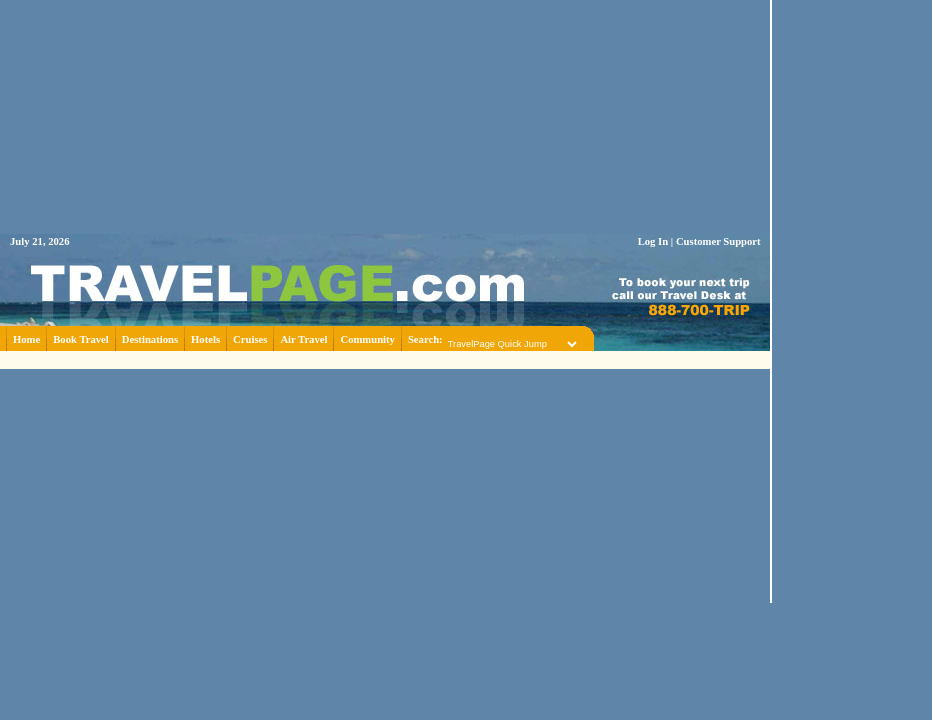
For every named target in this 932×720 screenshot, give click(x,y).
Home (26, 339)
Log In (653, 241)
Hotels (205, 339)
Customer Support (718, 241)
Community (367, 339)
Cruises (250, 339)
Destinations (150, 339)
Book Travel (81, 339)
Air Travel (303, 339)
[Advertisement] (385, 358)
